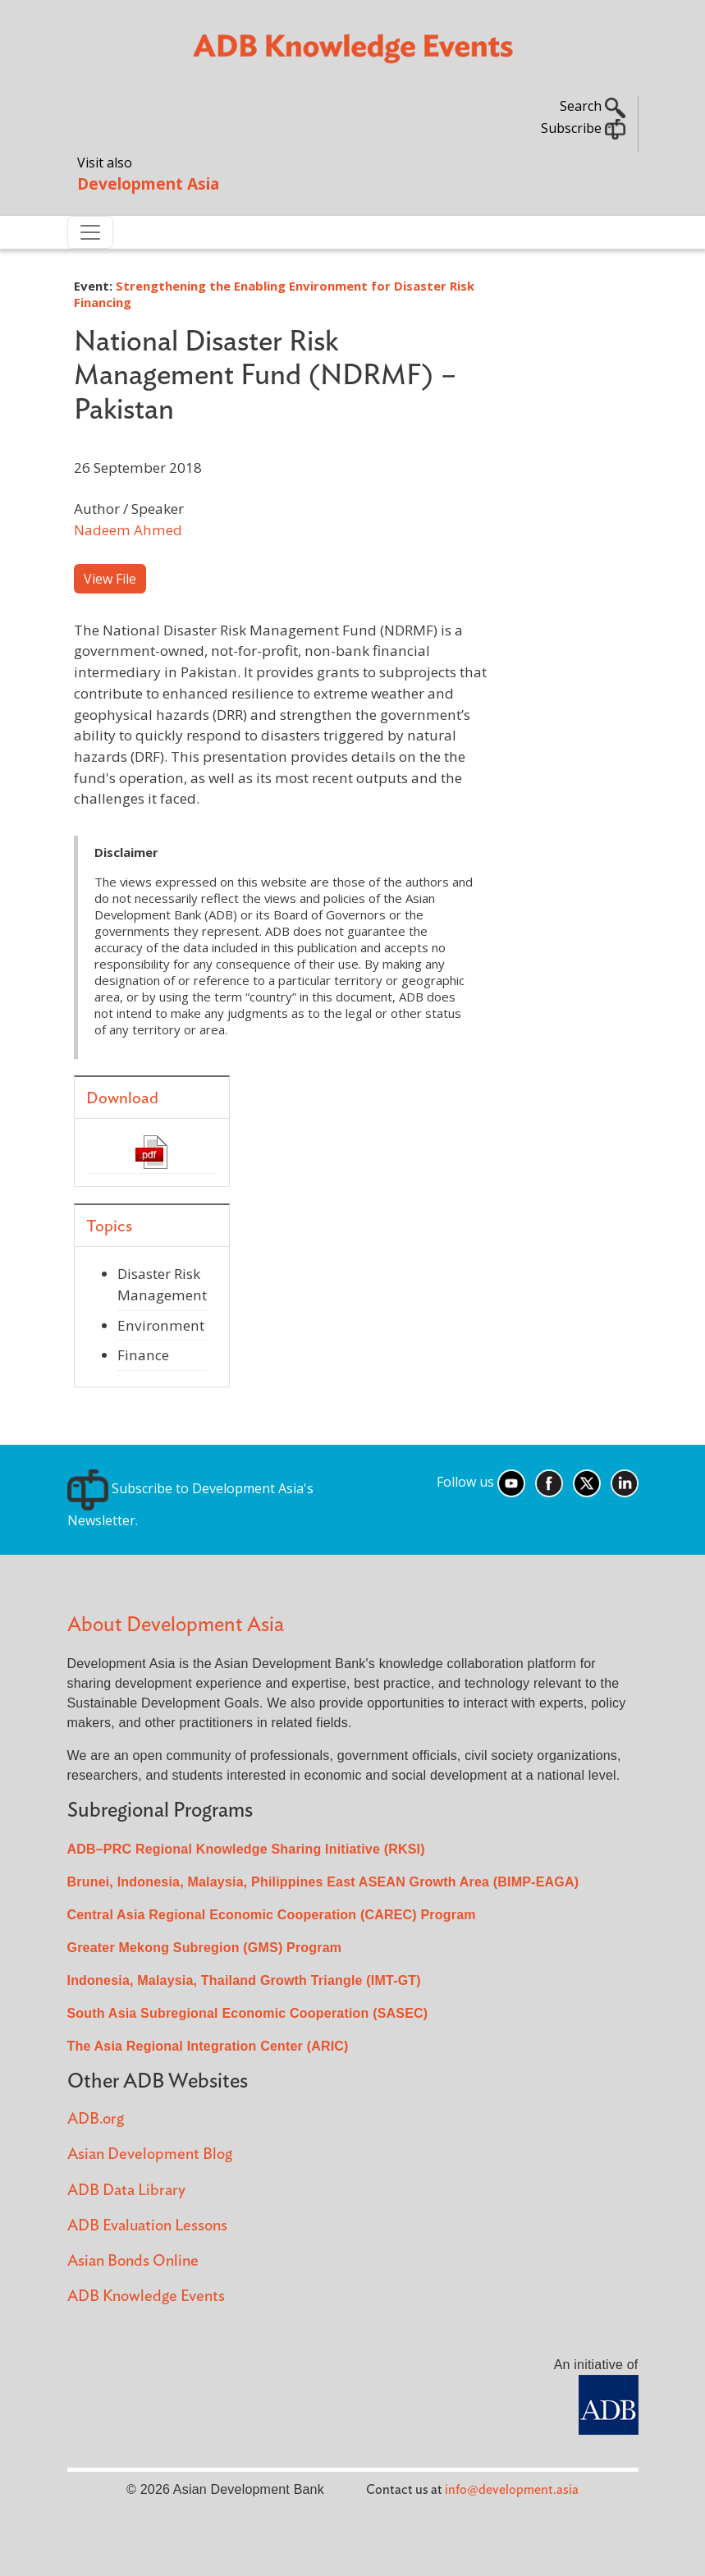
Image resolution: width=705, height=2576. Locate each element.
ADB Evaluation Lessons (147, 2226)
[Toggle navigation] (90, 232)
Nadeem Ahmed (128, 529)
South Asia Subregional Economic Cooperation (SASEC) (247, 2013)
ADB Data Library (126, 2190)
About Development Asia (175, 1625)
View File (110, 579)
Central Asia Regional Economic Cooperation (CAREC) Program (271, 1915)
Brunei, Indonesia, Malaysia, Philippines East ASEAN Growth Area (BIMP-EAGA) (323, 1882)
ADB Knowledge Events (146, 2296)
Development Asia (148, 183)
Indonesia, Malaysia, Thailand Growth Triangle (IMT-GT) (244, 1980)
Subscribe (583, 128)
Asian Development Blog (149, 2154)
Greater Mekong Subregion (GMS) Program (204, 1948)
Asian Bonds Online (133, 2261)
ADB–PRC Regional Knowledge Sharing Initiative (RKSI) (246, 1849)
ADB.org (95, 2119)
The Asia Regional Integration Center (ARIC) (208, 2046)
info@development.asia (512, 2489)
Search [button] (592, 106)
